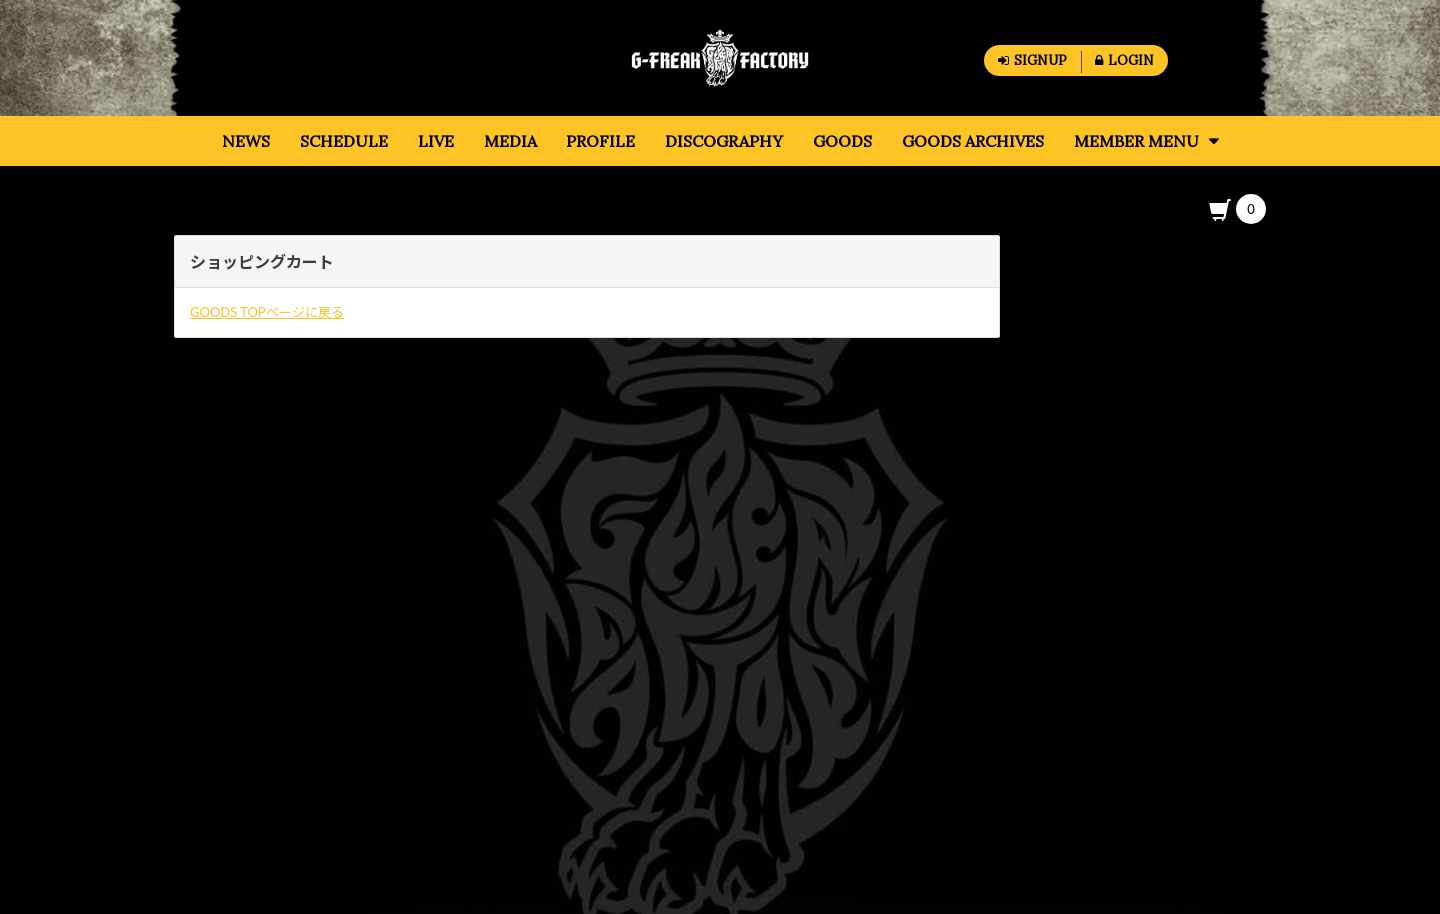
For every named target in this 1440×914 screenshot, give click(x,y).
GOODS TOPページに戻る (267, 312)
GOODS (226, 210)
